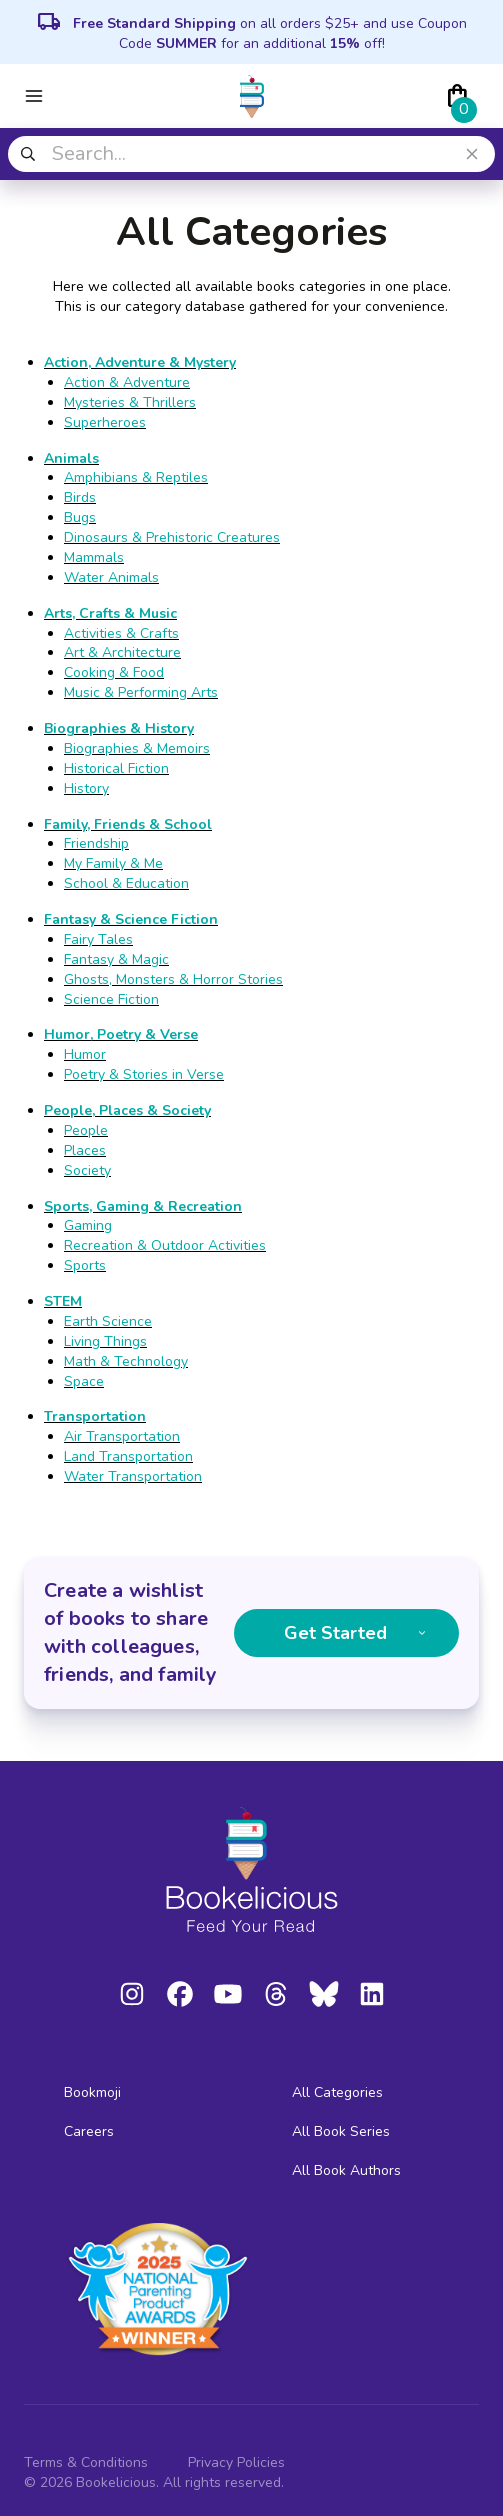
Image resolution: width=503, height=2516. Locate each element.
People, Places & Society (127, 1110)
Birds (80, 497)
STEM (63, 1301)
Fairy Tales (98, 939)
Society (87, 1170)
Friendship (96, 843)
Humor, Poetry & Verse (121, 1034)
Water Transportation (133, 1476)
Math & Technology (126, 1361)
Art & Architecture (122, 652)
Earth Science (108, 1321)
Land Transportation (128, 1456)
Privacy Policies (236, 2462)
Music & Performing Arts (141, 692)
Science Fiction (111, 999)
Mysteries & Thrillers (130, 402)
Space (84, 1381)
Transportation (95, 1416)
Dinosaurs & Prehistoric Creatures (172, 537)
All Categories (337, 2092)
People (86, 1130)
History (86, 788)
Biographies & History (119, 728)
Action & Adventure (127, 382)
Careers (89, 2131)
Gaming (88, 1225)
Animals (71, 458)
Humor (85, 1054)
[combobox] (251, 154)
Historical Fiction (116, 768)
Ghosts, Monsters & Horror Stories (173, 979)
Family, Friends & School (128, 824)
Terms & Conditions (86, 2462)
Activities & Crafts (121, 633)
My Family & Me (113, 863)
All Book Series (341, 2131)
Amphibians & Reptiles (136, 477)
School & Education (126, 883)
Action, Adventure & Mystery (140, 362)
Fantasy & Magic (116, 959)
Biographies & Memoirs (137, 748)
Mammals (94, 557)
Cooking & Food (114, 672)
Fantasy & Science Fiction (131, 919)
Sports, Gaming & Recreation (143, 1206)
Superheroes (105, 422)
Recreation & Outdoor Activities (165, 1245)
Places (85, 1150)
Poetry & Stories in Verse (144, 1074)
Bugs (80, 517)
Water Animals (111, 577)
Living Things (105, 1341)
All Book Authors (346, 2170)
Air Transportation (122, 1436)
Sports (85, 1265)
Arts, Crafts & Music (110, 613)
